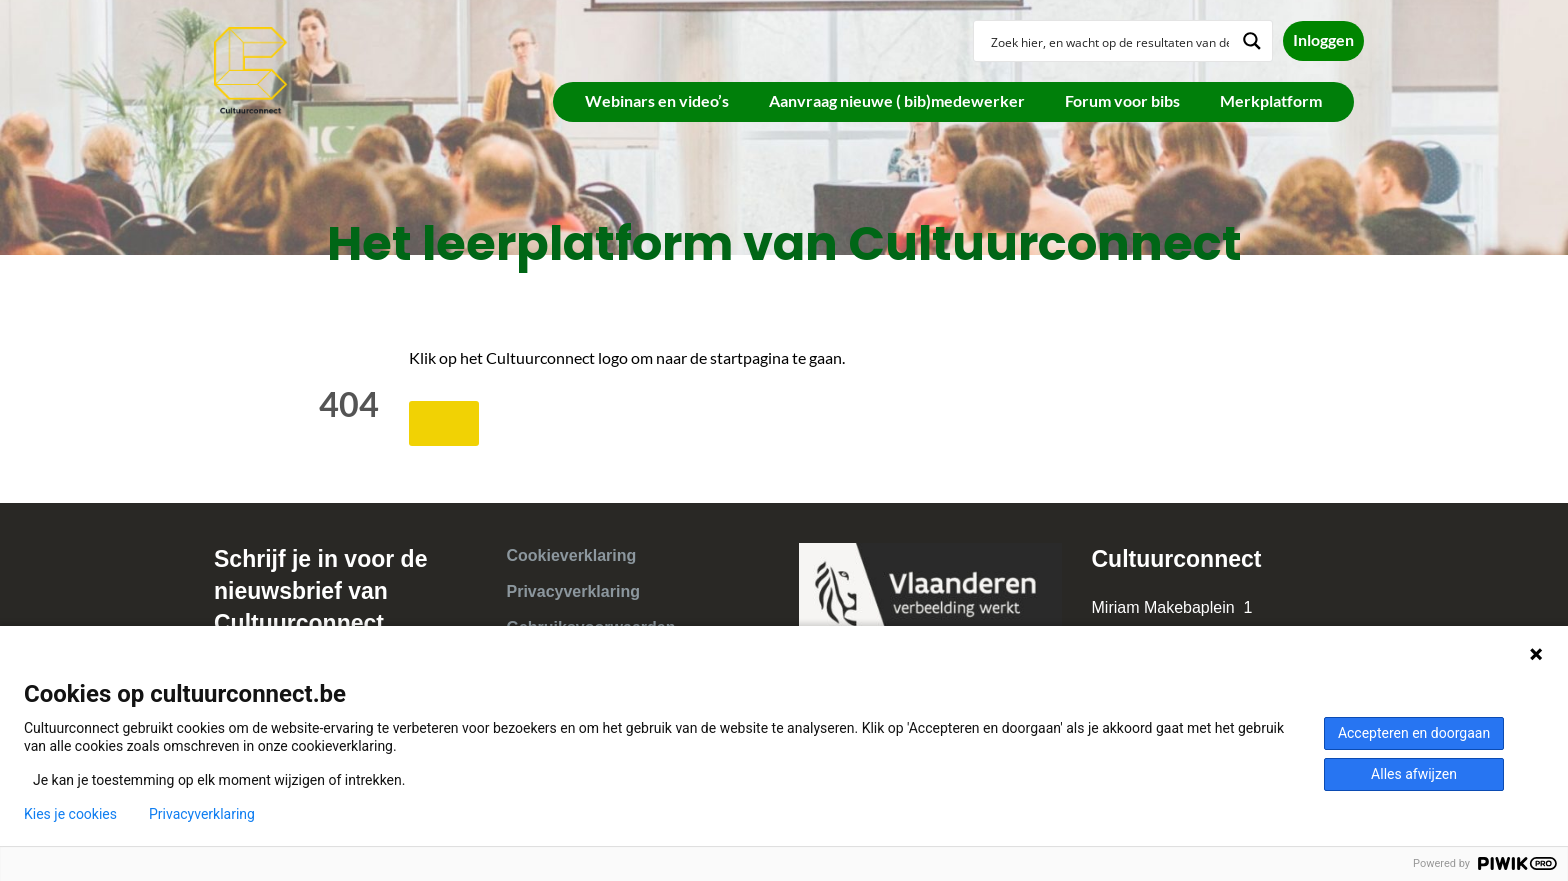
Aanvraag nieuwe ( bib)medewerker (897, 100)
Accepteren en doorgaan (1414, 733)
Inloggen (1323, 39)
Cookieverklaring (572, 555)
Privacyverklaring (573, 591)
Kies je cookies (70, 814)
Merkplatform (1271, 100)
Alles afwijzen (1414, 774)
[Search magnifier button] (1252, 41)
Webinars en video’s (657, 100)
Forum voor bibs (1122, 100)
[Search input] (1110, 41)
